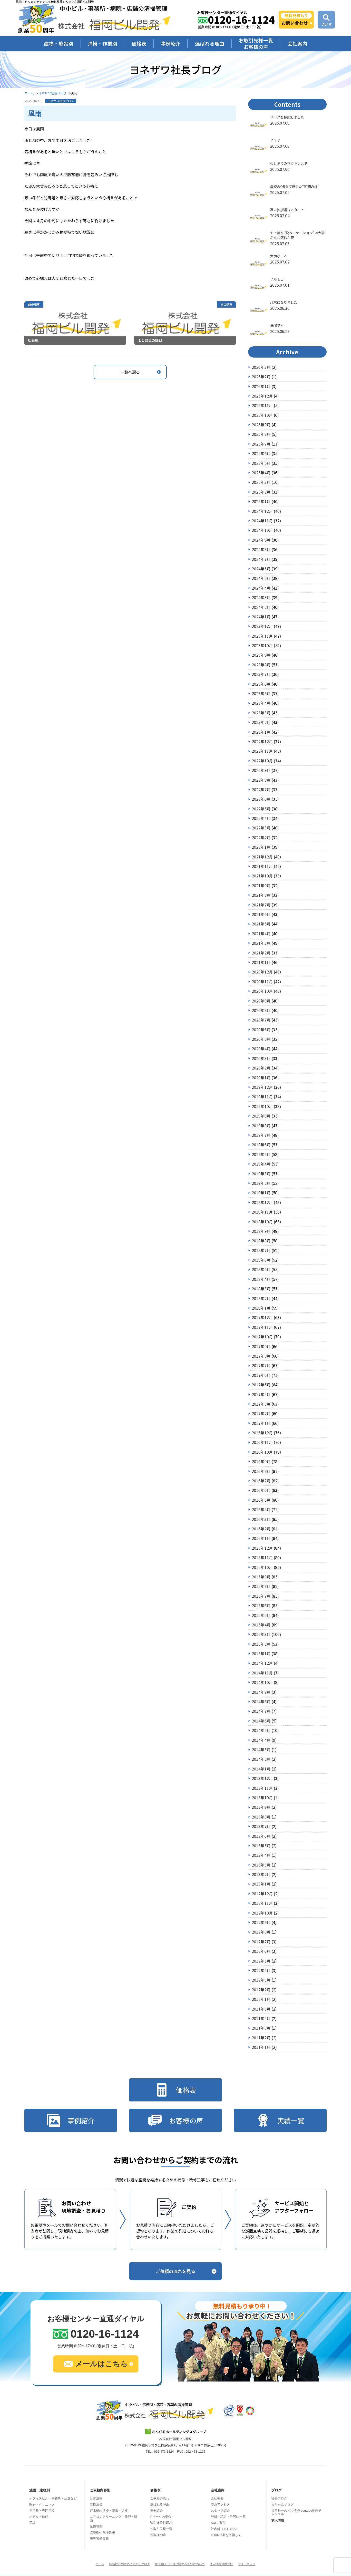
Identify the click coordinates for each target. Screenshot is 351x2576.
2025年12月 (262, 384)
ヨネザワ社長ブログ (52, 81)
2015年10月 (262, 1555)
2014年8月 (261, 1689)
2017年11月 (262, 1315)
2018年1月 (261, 1296)
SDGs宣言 (218, 2511)
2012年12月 (262, 1881)
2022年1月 (261, 835)
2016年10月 (262, 1440)
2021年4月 (261, 921)
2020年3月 (261, 1046)
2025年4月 (261, 460)
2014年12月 (262, 1651)
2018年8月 (261, 1228)
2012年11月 (262, 1891)
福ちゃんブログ (282, 2492)
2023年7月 (261, 662)
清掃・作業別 (102, 31)
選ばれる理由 (209, 31)
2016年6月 (261, 1478)
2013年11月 (262, 1776)
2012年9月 (261, 1910)
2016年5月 (261, 1488)
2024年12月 (262, 499)
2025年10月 (262, 403)
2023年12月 (262, 614)
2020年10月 (262, 979)
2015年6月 (261, 1593)
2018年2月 (261, 1286)
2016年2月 (261, 1517)
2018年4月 (261, 1267)
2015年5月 (261, 1603)
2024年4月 (261, 576)
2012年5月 (261, 1949)
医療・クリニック (42, 2492)
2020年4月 (261, 1036)
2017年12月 (262, 1305)
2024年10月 (262, 518)
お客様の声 (175, 2108)
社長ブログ (279, 2486)
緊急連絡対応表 (161, 2511)
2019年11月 (262, 1084)
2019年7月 (261, 1123)
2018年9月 (261, 1219)
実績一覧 (280, 2108)
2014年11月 (262, 1661)
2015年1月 (261, 1641)
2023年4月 (261, 691)
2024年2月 (261, 595)
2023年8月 (261, 653)
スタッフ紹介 (220, 2498)
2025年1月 (261, 489)
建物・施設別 (58, 31)
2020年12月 (262, 960)
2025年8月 (261, 422)
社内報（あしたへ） (225, 2517)
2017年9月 (261, 1334)
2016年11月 (262, 1430)
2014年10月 (262, 1670)
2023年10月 (262, 633)
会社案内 (297, 31)
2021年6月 (261, 902)
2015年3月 (261, 1622)
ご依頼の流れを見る (175, 2259)
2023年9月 (261, 643)
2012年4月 (261, 1958)
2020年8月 (261, 998)
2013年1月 (261, 1872)
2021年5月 (261, 912)
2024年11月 (262, 508)
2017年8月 (261, 1344)
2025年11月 (262, 393)
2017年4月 (261, 1382)
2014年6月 (261, 1709)
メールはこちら (96, 2352)
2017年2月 (261, 1401)
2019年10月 (262, 1094)
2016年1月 (261, 1526)
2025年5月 (261, 451)
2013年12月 (262, 1766)
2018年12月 (262, 1190)
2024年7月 (261, 547)
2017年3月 (261, 1392)
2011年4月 (261, 2006)
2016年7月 (261, 1469)
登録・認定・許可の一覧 (228, 2505)
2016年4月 (261, 1497)
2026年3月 (261, 355)
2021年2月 (261, 941)
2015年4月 (261, 1613)
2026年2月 (261, 364)
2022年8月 (261, 768)
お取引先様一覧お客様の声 (256, 31)
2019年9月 (261, 1104)
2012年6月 (261, 1939)
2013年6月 (261, 1824)
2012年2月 (261, 1977)
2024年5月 (261, 566)
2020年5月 (261, 1027)
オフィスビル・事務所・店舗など (53, 2486)
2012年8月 (261, 1920)
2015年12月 (262, 1536)
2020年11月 (262, 969)
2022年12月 (262, 729)
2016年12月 (262, 1421)
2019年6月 (261, 1132)
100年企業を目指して (226, 2523)
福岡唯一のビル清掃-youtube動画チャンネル (296, 2500)
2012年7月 (261, 1929)
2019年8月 (261, 1113)
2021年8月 (261, 883)
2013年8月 (261, 1805)
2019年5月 (261, 1142)
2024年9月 (261, 528)
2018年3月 (261, 1276)
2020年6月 (261, 1017)
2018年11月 (262, 1200)
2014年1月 (261, 1757)
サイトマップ (246, 2552)
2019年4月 (261, 1152)
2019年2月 (261, 1171)
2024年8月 (261, 537)
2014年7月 (261, 1699)
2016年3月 (261, 1507)
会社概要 (217, 2486)
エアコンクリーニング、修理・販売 (113, 2506)
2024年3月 (261, 585)
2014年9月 (261, 1680)
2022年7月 (261, 777)
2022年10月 (262, 749)
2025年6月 (261, 441)
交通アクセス (220, 2492)
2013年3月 (261, 1853)
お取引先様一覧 (161, 2517)
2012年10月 (262, 1901)
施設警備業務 (99, 2526)
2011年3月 (261, 2016)
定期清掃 (96, 2492)
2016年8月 (261, 1459)
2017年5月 (261, 1373)
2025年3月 (261, 470)
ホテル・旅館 (38, 2505)
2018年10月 (262, 1209)
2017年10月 (262, 1324)
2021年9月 (261, 873)
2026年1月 (261, 374)
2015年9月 (261, 1565)
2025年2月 (261, 480)
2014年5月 (261, 1718)
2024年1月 (261, 605)
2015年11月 (262, 1545)
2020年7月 (261, 1008)
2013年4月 (261, 1843)
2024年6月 (261, 556)
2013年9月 (261, 1795)
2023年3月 (261, 701)
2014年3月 (261, 1737)
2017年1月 (261, 1411)
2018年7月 (261, 1238)
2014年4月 (261, 1728)
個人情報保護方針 (221, 2552)
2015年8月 (261, 1574)
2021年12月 (262, 845)
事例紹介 (170, 31)
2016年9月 (261, 1449)
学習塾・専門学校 (42, 2498)
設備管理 (96, 2514)
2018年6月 (261, 1248)
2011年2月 (261, 2025)
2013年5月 (261, 1833)
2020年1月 (261, 1065)
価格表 (139, 31)
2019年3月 (261, 1161)
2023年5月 (261, 681)
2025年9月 (261, 412)
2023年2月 (261, 710)
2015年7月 (261, 1584)
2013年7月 (261, 1814)
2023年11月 (262, 624)
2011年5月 (261, 1997)
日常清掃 (96, 2486)
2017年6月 (261, 1363)
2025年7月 (261, 432)
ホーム (29, 81)
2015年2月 (261, 1632)
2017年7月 (261, 1353)
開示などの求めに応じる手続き (129, 2552)
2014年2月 (261, 1747)
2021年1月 (261, 950)
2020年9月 (261, 989)
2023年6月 (261, 672)
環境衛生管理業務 (102, 2520)
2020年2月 (261, 1056)
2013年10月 (262, 1785)
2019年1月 (261, 1180)
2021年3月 (261, 931)
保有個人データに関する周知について (180, 2552)
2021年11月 (262, 854)
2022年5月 (261, 797)
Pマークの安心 (160, 2505)
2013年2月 (261, 1862)
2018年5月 (261, 1257)
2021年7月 (261, 893)
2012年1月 (261, 1987)
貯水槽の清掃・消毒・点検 (109, 2498)
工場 (32, 2511)
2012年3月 (261, 1968)
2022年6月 (261, 787)
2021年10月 (262, 864)
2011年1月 (261, 2035)
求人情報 (277, 2508)
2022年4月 (261, 806)
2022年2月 (261, 825)
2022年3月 (261, 816)
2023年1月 (261, 720)
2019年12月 (262, 1075)
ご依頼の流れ (159, 2486)
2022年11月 (262, 739)
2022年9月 (261, 758)
